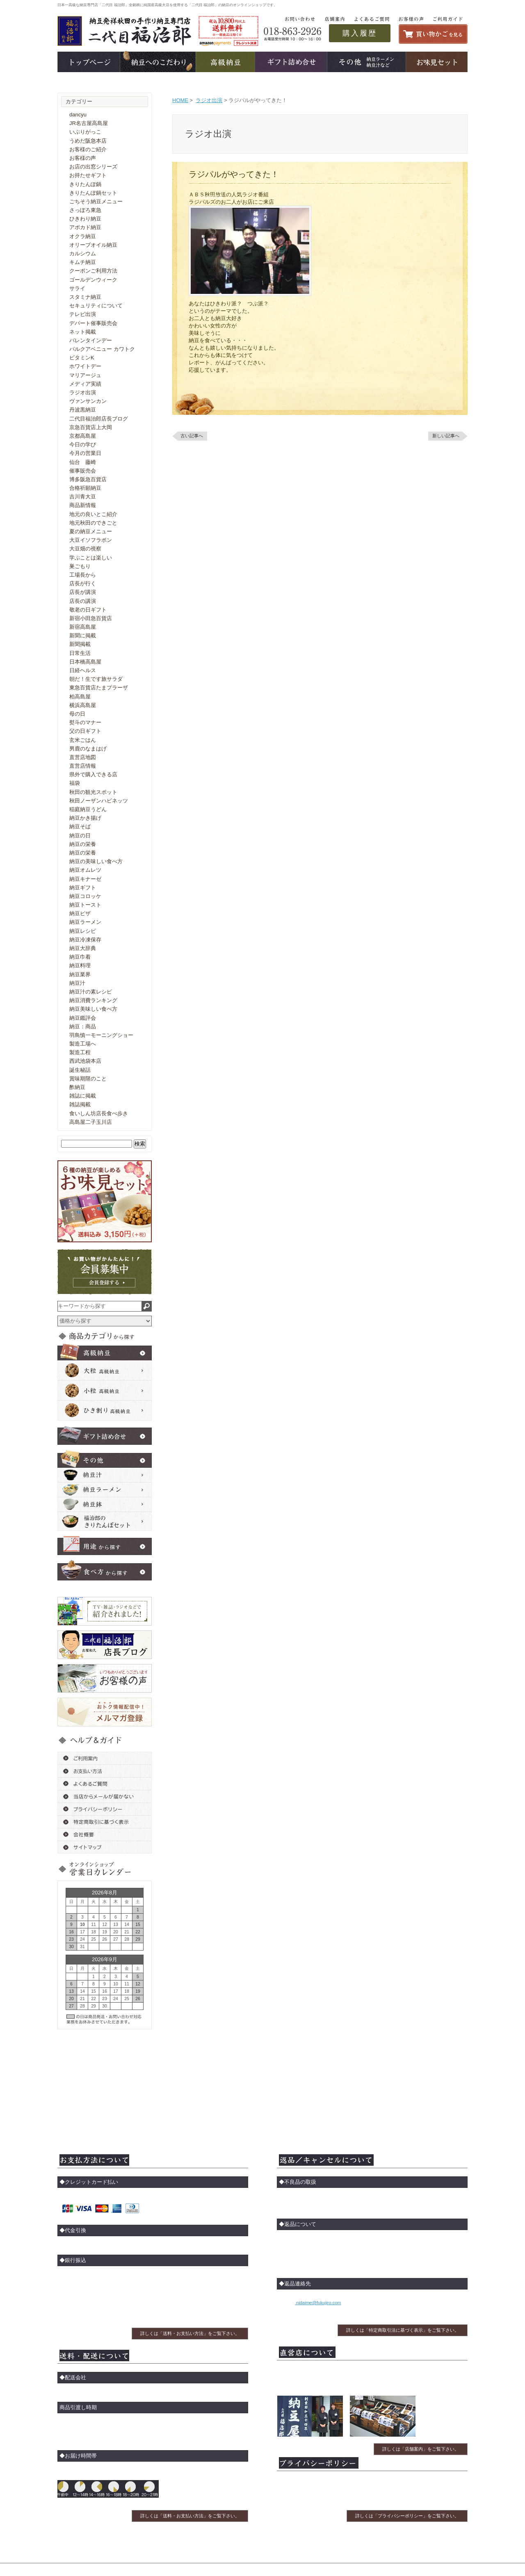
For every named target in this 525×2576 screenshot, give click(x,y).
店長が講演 (82, 592)
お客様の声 (82, 158)
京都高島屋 (82, 436)
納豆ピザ (80, 913)
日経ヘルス (82, 670)
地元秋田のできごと (93, 523)
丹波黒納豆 (82, 410)
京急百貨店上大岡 (90, 427)
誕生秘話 (80, 1070)
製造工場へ (82, 1044)
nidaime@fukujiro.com (318, 2302)
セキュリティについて (96, 305)
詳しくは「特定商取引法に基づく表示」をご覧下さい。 (402, 2330)
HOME (180, 100)
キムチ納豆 (82, 262)
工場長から (82, 575)
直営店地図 (82, 757)
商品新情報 (82, 505)
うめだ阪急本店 (88, 141)
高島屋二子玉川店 (90, 1122)
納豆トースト (85, 905)
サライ (77, 288)
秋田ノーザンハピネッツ (98, 801)
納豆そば (80, 826)
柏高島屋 (80, 696)
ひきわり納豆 (85, 219)
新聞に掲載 (82, 635)
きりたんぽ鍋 (85, 184)
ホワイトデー (85, 366)
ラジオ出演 (209, 100)
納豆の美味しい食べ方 (96, 861)
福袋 (74, 783)
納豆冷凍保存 (85, 940)
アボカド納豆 (85, 227)
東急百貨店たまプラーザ (98, 687)
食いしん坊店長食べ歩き (98, 1113)
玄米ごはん (82, 740)
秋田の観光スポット (93, 792)
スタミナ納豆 (85, 297)
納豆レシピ (82, 931)
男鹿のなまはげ (88, 749)
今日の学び (82, 444)
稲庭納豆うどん (88, 809)
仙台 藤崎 (82, 462)
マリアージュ (85, 375)
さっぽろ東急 (85, 210)
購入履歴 (359, 33)
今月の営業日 (85, 453)
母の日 (77, 714)
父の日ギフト (85, 731)
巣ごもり (80, 566)
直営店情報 (82, 766)
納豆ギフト (82, 887)
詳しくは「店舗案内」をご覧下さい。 (420, 2448)
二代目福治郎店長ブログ (98, 419)
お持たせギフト (88, 175)
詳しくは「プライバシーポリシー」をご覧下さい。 (407, 2515)
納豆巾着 (80, 957)
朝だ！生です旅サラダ (96, 679)
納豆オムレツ (85, 870)
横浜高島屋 (82, 705)
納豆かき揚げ (85, 818)
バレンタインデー (90, 340)
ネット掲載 (82, 332)
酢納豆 (77, 1087)
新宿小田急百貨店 (90, 618)
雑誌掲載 (80, 1104)
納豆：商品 (82, 1026)
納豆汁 (77, 983)
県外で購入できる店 (93, 774)
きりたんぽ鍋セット (93, 193)
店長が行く (82, 583)
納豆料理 (80, 965)
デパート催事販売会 (93, 323)
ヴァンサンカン (88, 401)
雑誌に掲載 (82, 1096)
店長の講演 (82, 601)
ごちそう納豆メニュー (96, 201)
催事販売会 (82, 471)
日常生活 (80, 653)
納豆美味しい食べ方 (93, 1009)
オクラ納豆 (82, 236)
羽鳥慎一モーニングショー (101, 1035)
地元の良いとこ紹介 (93, 514)
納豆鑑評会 (82, 1018)
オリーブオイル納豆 (93, 245)
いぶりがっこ (85, 132)
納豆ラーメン (85, 922)
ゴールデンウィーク (93, 280)
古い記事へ (191, 435)
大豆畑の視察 (85, 549)
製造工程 (80, 1052)
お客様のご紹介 (88, 149)
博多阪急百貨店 (88, 479)
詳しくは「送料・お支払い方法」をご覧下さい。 (190, 2333)
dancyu (78, 114)
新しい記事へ (445, 435)
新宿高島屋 (82, 627)
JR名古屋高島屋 (88, 123)
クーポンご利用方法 (93, 271)
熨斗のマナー (85, 722)
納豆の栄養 (82, 844)
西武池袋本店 (85, 1061)
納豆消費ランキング (93, 1000)
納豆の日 (80, 835)
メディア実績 (85, 384)
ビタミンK (81, 358)
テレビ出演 (82, 314)
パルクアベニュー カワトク (102, 349)
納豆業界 (80, 974)
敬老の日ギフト (88, 610)
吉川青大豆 (82, 496)
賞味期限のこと (88, 1078)
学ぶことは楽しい (90, 558)
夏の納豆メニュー (90, 531)
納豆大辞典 (82, 948)
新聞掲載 (80, 644)
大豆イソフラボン (90, 540)
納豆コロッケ (85, 896)
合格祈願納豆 (85, 488)
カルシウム (82, 253)
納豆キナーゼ (85, 879)
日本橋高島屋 (85, 662)
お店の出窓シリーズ (93, 167)
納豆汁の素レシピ (90, 992)
